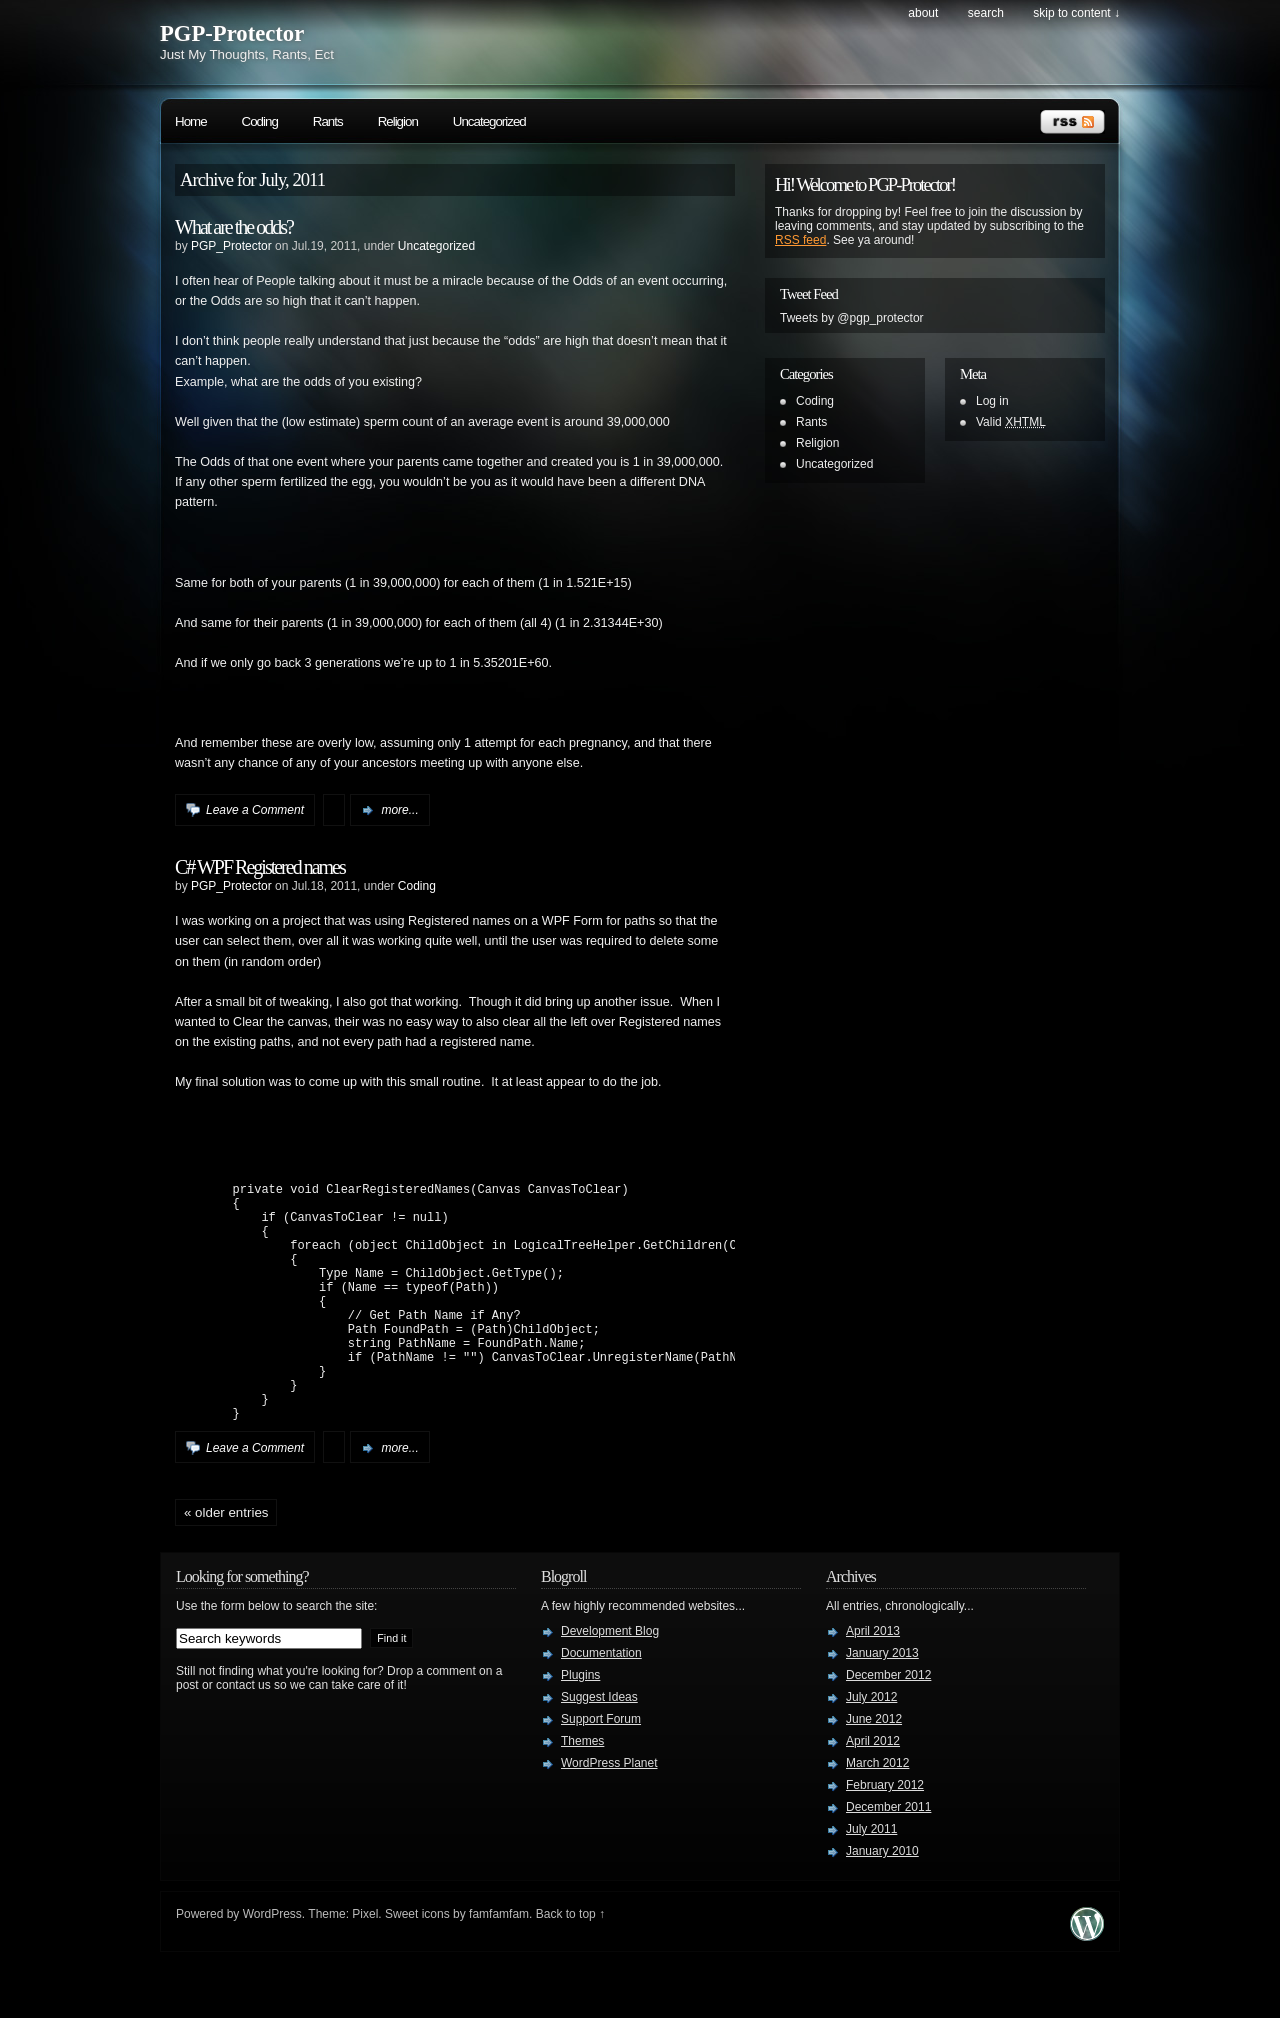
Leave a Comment (255, 810)
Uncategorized (489, 121)
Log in (992, 401)
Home (191, 121)
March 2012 (877, 1814)
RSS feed (800, 240)
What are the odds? (234, 227)
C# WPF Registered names (260, 867)
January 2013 (882, 1704)
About (923, 13)
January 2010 (882, 1902)
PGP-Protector (232, 33)
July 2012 (871, 1748)
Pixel (365, 1965)
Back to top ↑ (570, 1965)
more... (399, 810)
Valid (1011, 422)
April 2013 (873, 1682)
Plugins (580, 1726)
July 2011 (871, 1880)
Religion (398, 121)
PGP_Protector (231, 246)
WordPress (272, 1965)
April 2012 (873, 1792)
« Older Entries (226, 1563)
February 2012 (885, 1836)
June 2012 (874, 1770)
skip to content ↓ (1076, 13)
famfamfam (499, 1965)
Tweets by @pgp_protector (852, 318)
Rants (328, 121)
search (986, 13)
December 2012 (888, 1726)
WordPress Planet (609, 1814)
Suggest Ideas (599, 1748)
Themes (582, 1792)
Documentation (601, 1704)
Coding (260, 121)
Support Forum (601, 1770)
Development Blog (610, 1682)
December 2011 (888, 1858)
